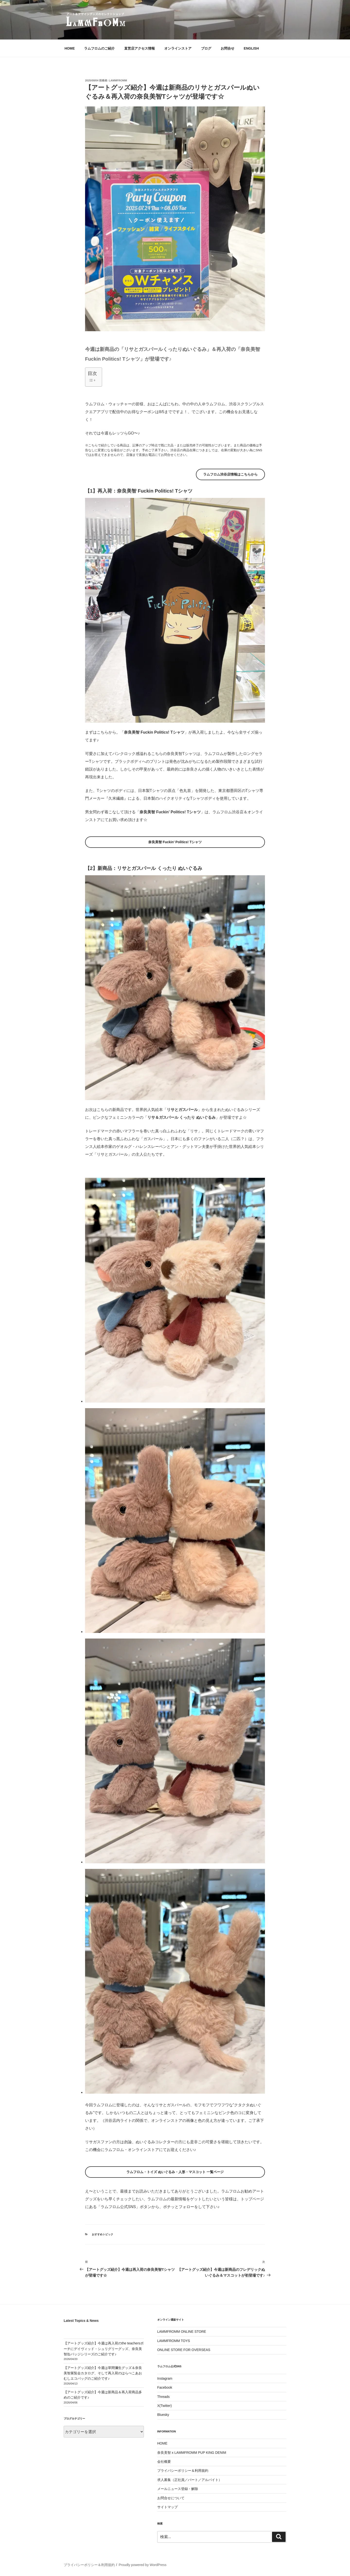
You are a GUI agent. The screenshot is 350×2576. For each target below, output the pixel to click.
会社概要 (164, 2461)
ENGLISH (251, 48)
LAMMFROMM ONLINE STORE (181, 2331)
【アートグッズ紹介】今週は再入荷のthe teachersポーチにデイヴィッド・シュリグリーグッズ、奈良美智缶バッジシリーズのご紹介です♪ (104, 2348)
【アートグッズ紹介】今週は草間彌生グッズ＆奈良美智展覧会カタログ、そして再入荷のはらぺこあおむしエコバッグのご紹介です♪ (103, 2373)
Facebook (164, 2387)
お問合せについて (170, 2498)
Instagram (164, 2378)
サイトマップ (167, 2507)
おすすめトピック (102, 2234)
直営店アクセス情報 (139, 48)
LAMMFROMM (118, 80)
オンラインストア (178, 48)
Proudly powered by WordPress (142, 2565)
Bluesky (163, 2415)
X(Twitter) (164, 2406)
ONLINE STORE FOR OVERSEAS (183, 2350)
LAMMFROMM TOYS (173, 2341)
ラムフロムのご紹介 (99, 48)
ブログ (206, 48)
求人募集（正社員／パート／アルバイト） (189, 2480)
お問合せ (227, 48)
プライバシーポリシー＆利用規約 (182, 2470)
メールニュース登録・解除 (177, 2489)
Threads (163, 2397)
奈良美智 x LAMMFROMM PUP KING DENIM (191, 2453)
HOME (70, 48)
